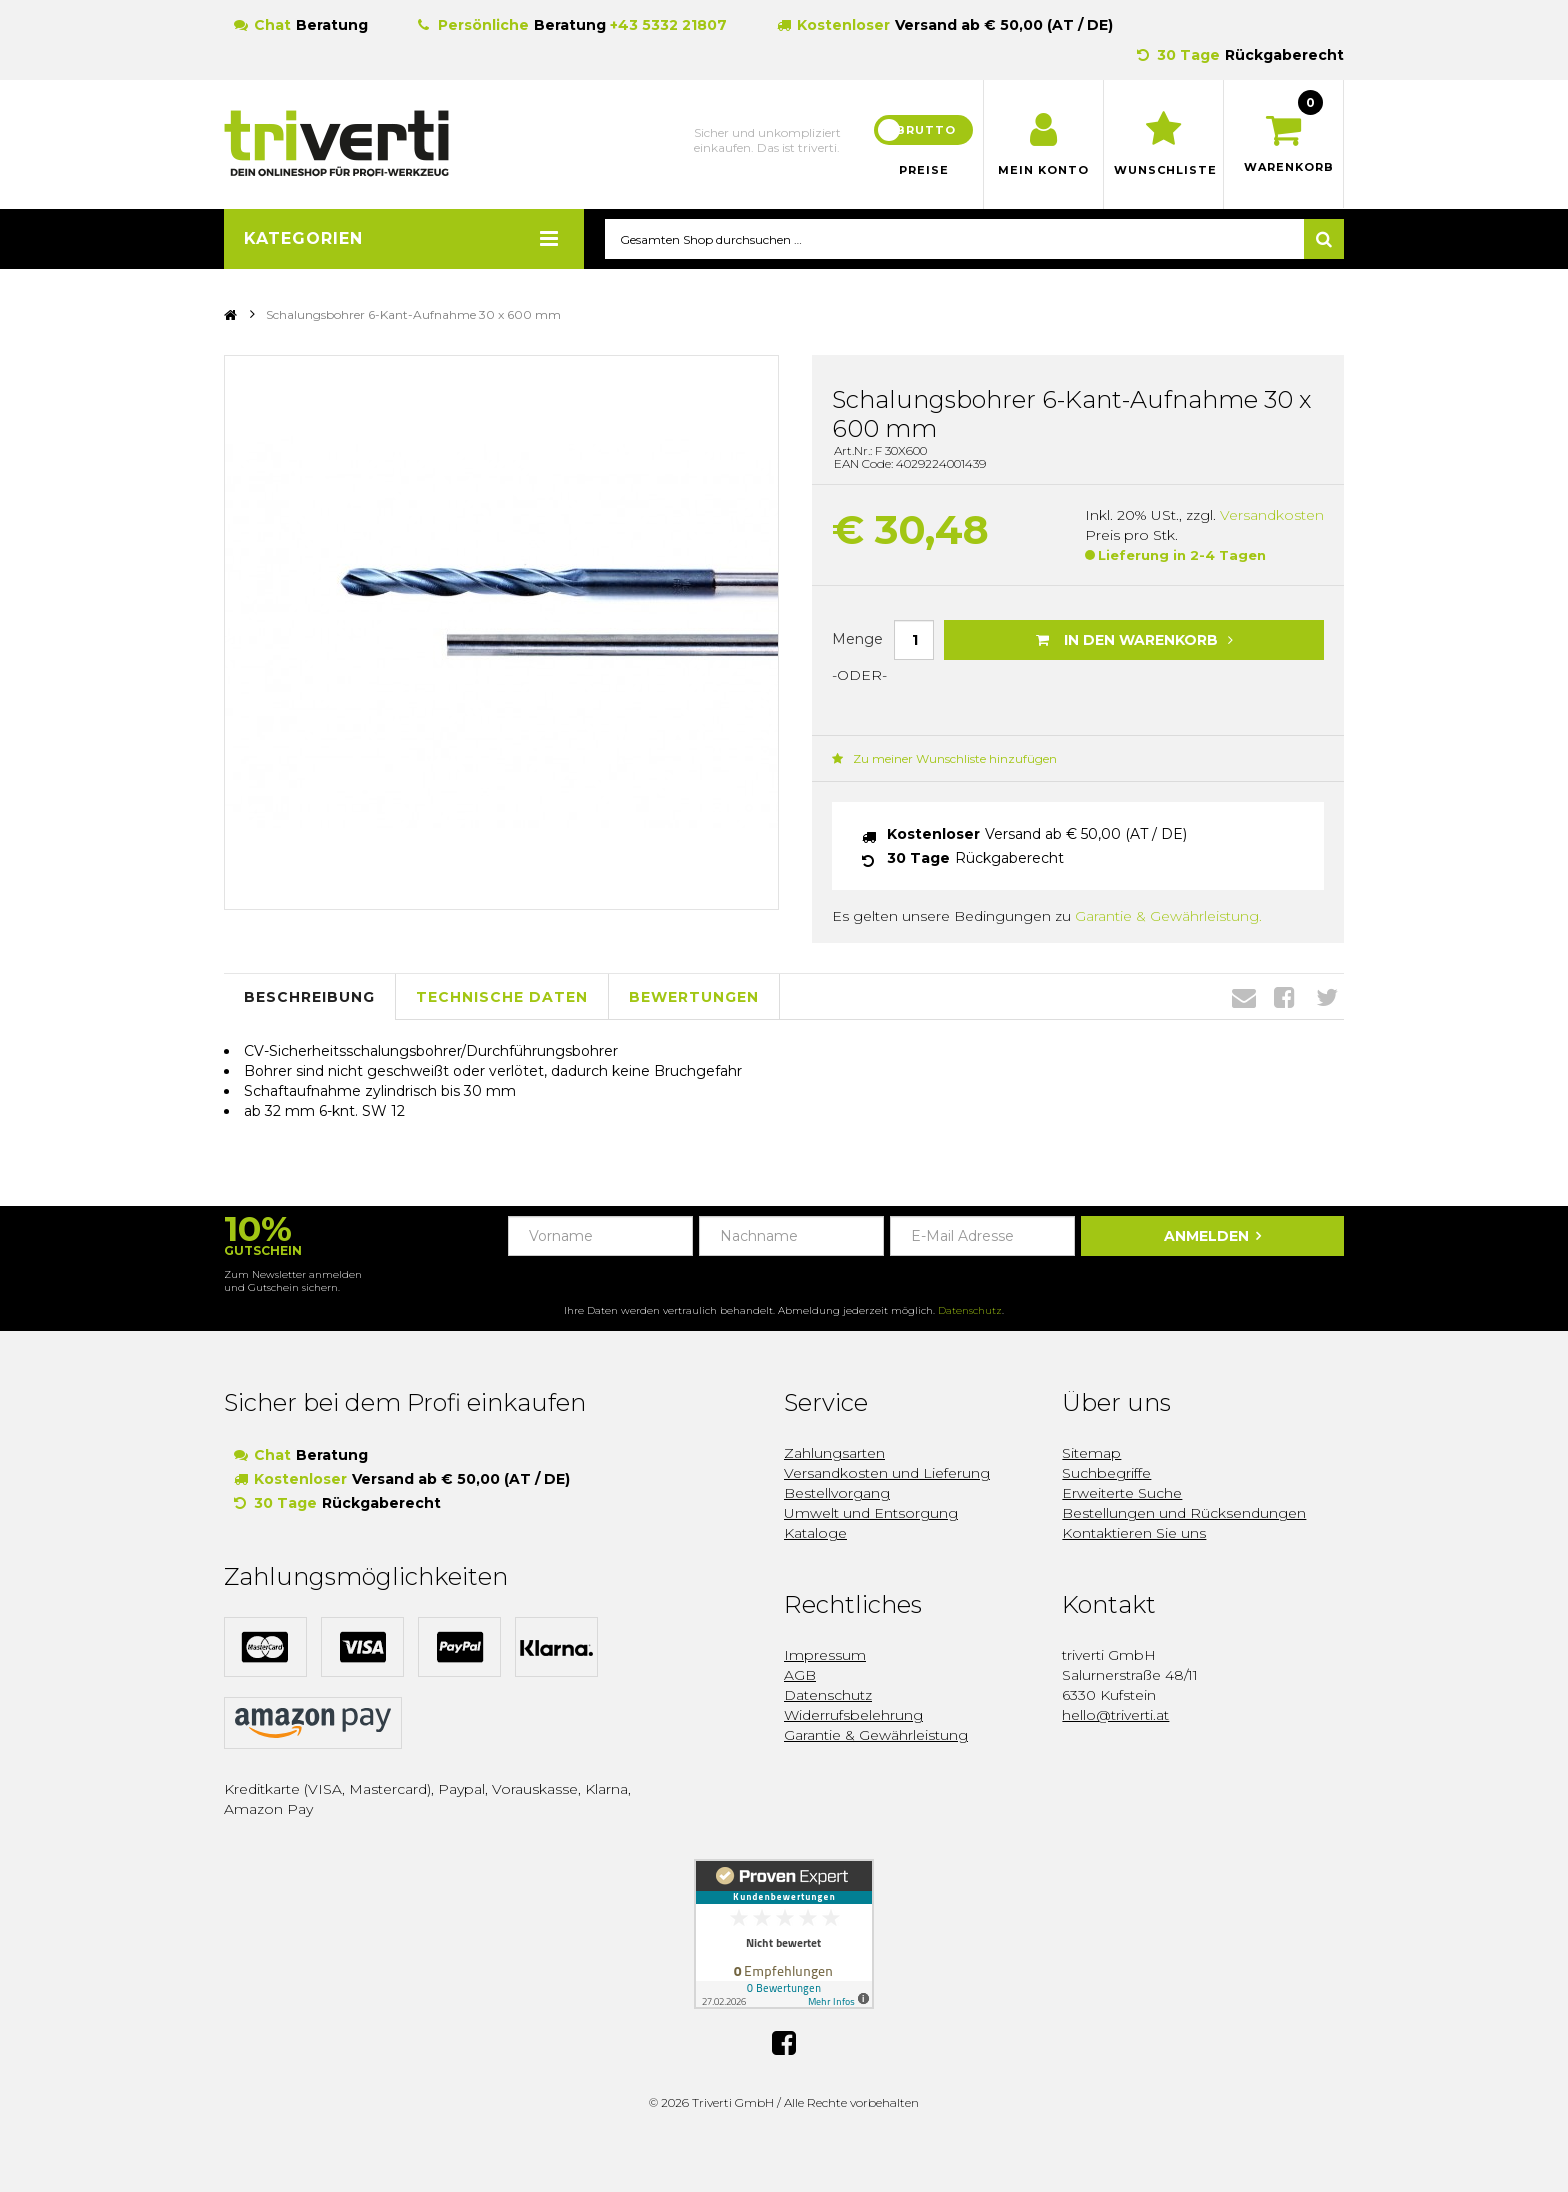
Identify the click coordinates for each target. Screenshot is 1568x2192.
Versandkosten (1272, 516)
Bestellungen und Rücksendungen (1184, 1514)
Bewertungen (694, 997)
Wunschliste (1163, 170)
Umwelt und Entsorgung (871, 1514)
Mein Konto (1043, 170)
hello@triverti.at (1115, 1716)
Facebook (1284, 998)
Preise (924, 170)
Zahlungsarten (834, 1454)
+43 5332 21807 (668, 25)
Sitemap (1091, 1454)
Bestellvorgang (837, 1494)
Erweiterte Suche (1122, 1494)
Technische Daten (502, 997)
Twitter (1327, 998)
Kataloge (815, 1534)
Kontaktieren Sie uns (1134, 1534)
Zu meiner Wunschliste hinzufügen (944, 759)
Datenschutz (970, 1311)
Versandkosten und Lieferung (887, 1474)
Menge (857, 639)
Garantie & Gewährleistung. (1168, 917)
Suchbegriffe (1106, 1474)
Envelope (1244, 998)
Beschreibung (309, 997)
